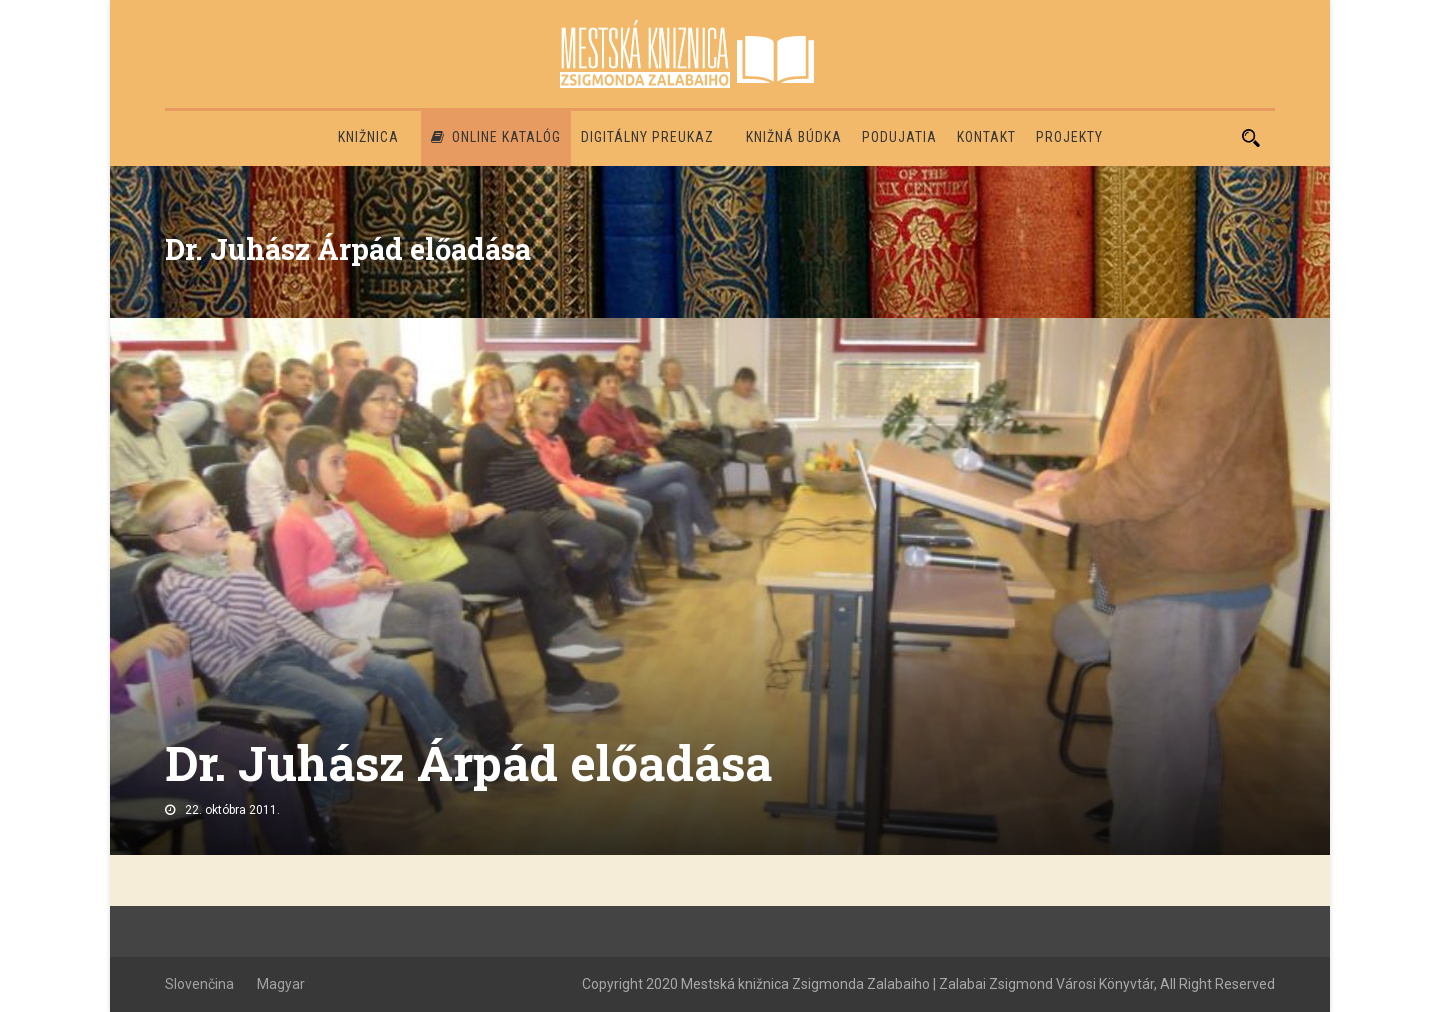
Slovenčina (199, 984)
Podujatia (899, 137)
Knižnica (368, 137)
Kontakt (986, 137)
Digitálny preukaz (647, 137)
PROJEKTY (1069, 137)
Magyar (281, 984)
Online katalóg (496, 137)
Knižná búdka (794, 137)
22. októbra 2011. (232, 810)
